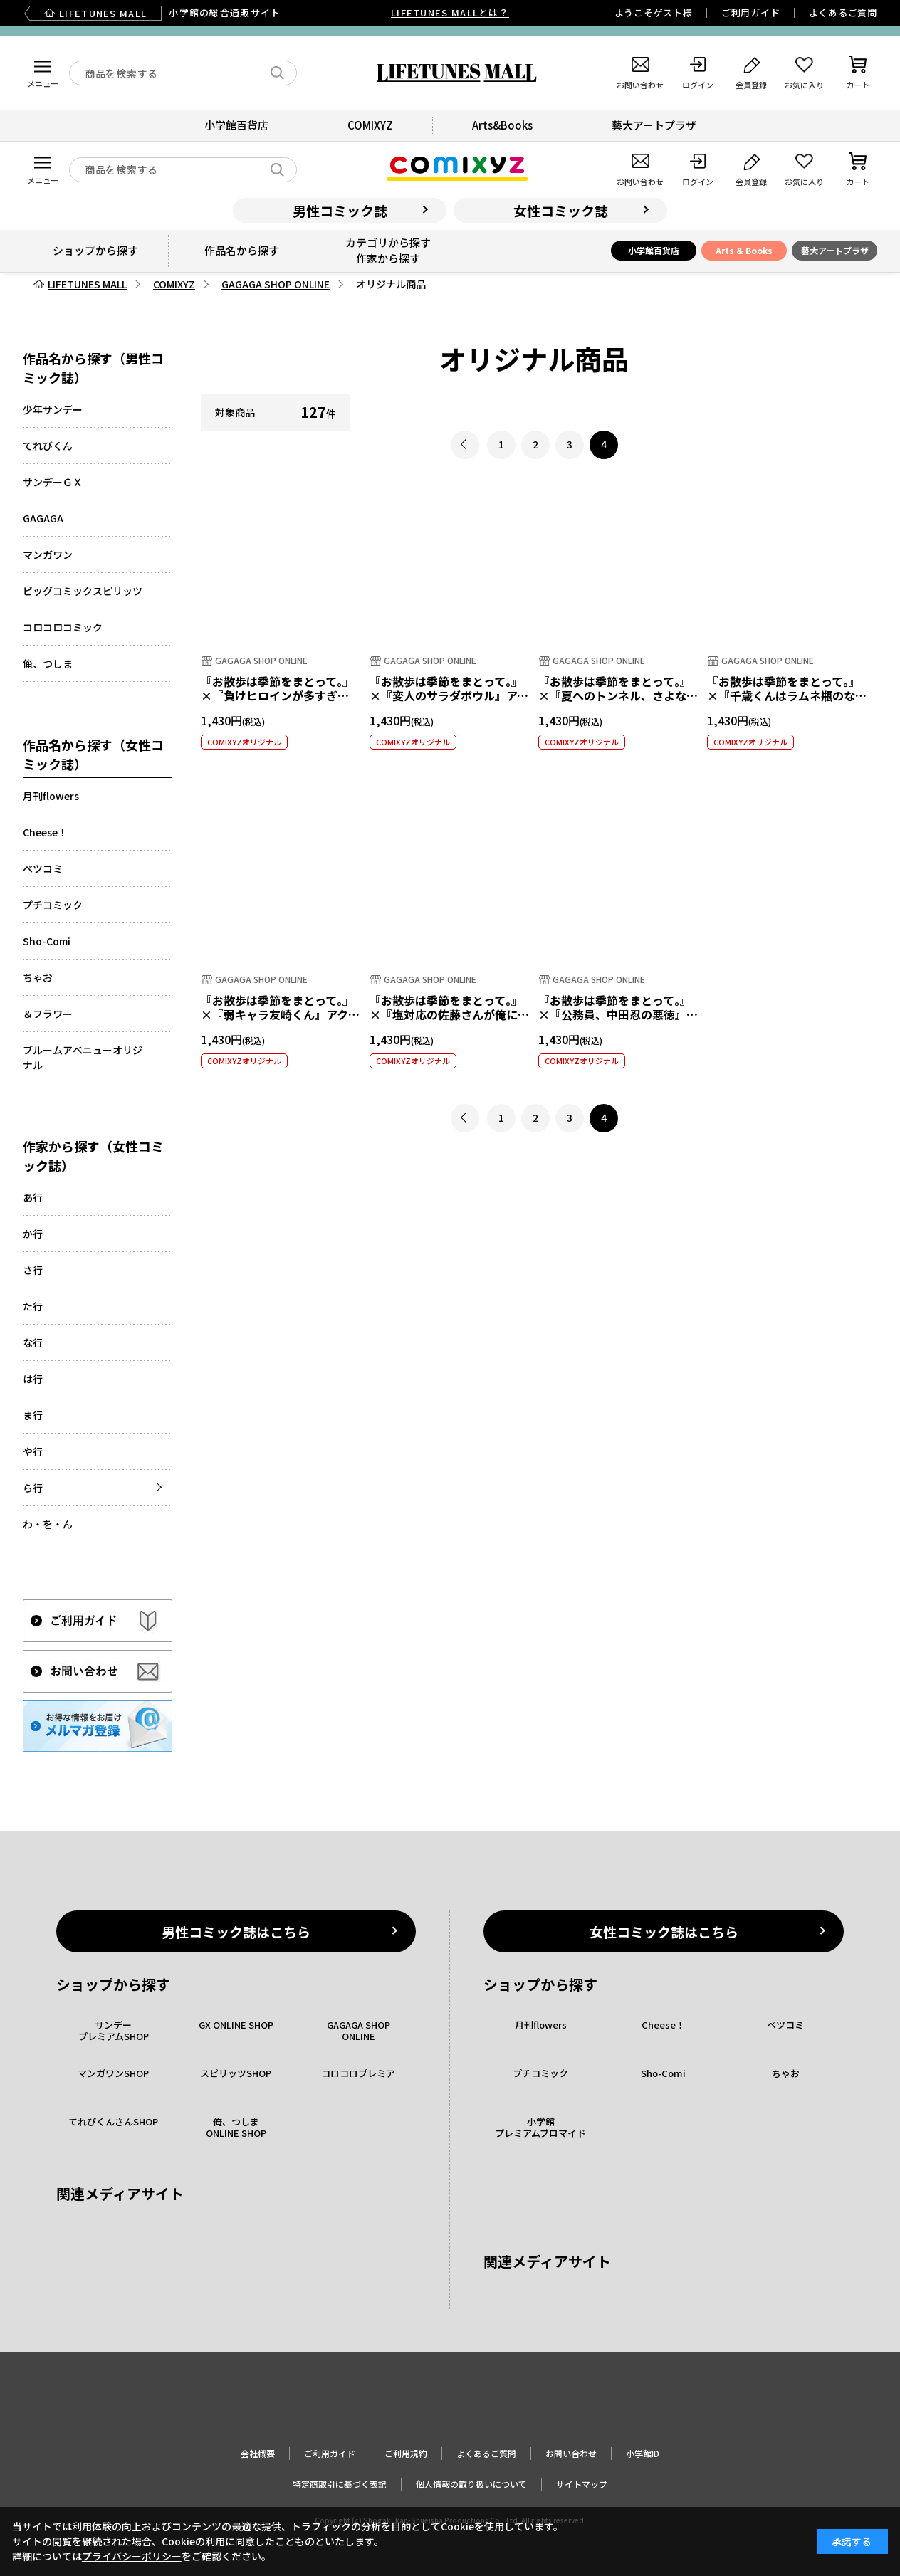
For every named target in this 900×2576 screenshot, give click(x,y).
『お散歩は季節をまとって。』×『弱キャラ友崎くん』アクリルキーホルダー (280, 1015)
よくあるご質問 (843, 12)
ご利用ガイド (750, 12)
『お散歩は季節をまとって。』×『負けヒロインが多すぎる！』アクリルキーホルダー (277, 696)
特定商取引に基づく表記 (340, 2484)
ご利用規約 (405, 2453)
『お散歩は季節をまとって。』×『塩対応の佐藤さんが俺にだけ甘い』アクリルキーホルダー (449, 1015)
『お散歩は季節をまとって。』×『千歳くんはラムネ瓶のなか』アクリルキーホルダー (783, 696)
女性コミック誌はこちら (664, 1931)
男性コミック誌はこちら (236, 1931)
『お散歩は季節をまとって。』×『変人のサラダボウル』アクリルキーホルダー (449, 696)
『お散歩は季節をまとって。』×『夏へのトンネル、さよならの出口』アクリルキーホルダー (618, 696)
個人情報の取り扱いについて (471, 2484)
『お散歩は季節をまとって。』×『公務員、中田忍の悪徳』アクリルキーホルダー (618, 1015)
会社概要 (258, 2453)
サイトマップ (581, 2484)
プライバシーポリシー (132, 2556)
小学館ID (642, 2453)
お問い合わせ (571, 2453)
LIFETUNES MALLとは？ (450, 12)
